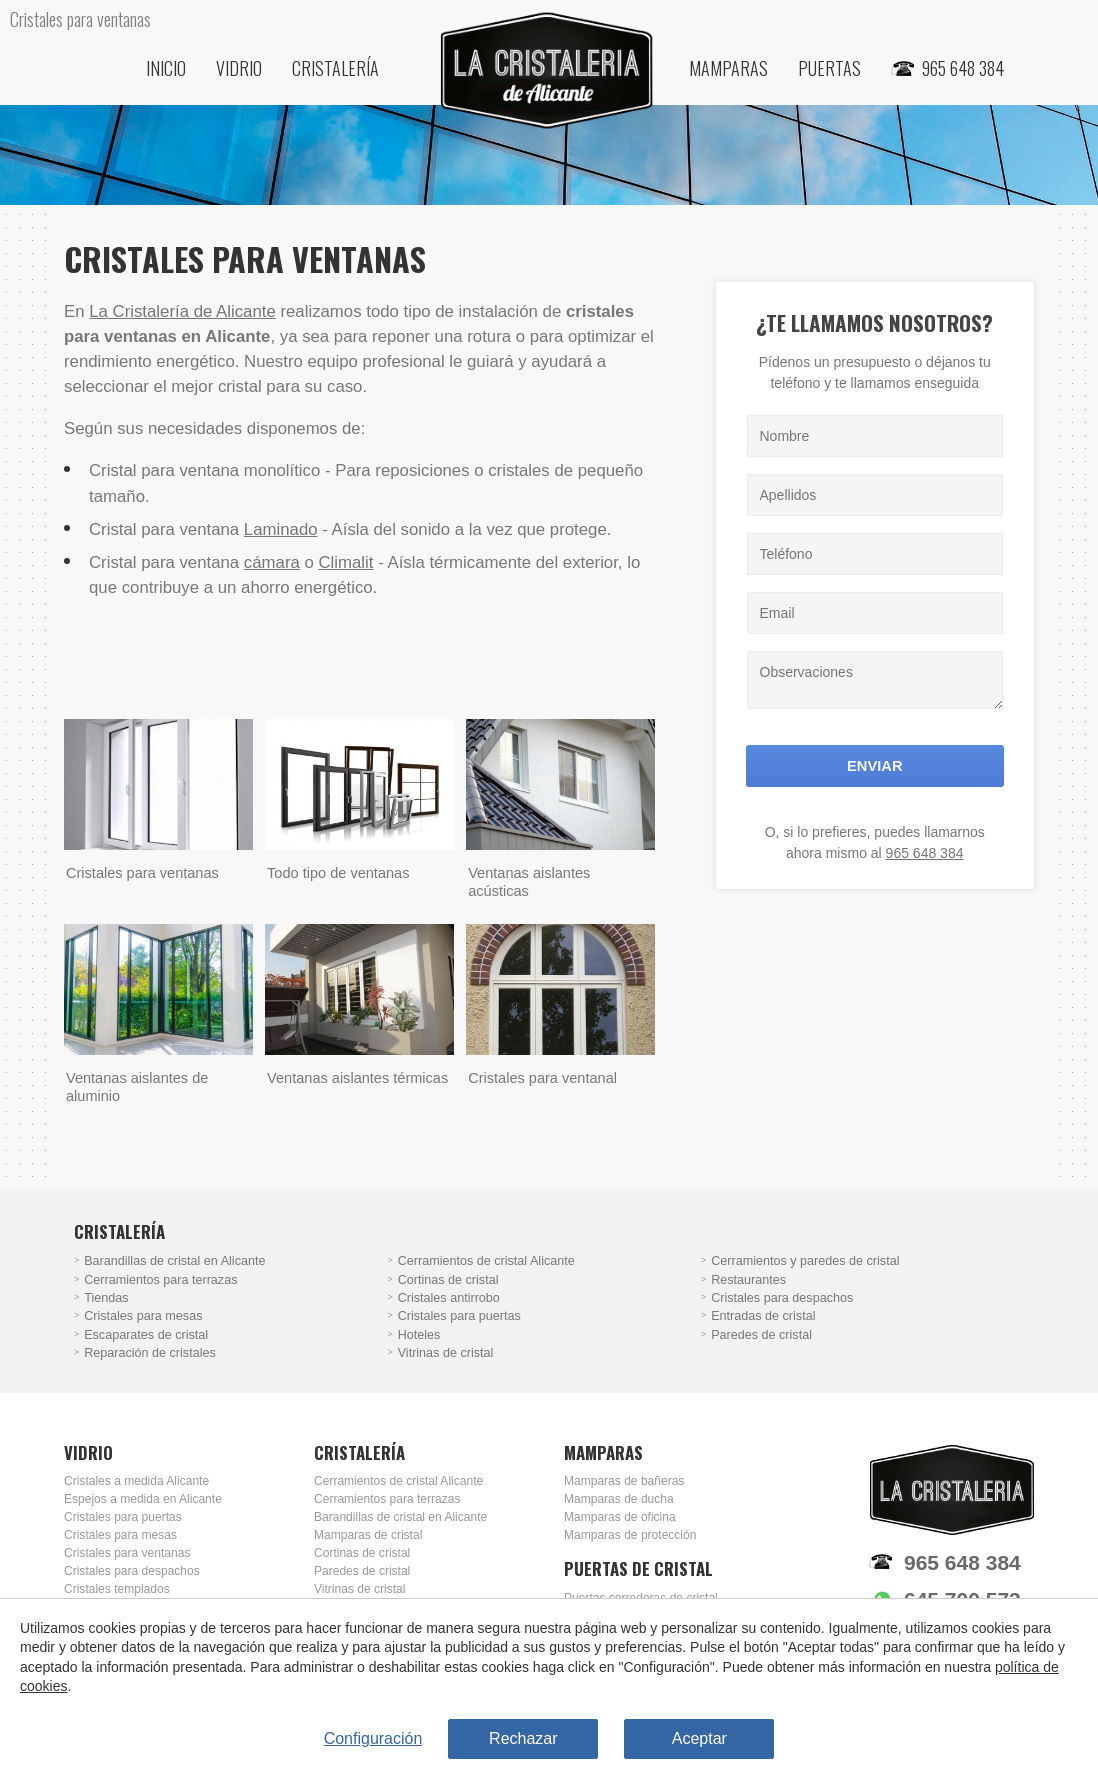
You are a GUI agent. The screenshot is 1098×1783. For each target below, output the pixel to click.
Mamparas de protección (630, 1535)
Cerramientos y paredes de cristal (805, 1261)
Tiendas (106, 1298)
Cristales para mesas (143, 1316)
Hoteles (419, 1335)
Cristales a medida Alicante (136, 1481)
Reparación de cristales (150, 1353)
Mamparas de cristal (368, 1535)
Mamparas (728, 68)
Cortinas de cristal (448, 1280)
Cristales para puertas (459, 1316)
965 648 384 (925, 853)
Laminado (281, 529)
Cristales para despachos (782, 1298)
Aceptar (699, 1738)
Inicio (166, 68)
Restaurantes (748, 1280)
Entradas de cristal (763, 1316)
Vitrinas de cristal (446, 1353)
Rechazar (523, 1738)
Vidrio (239, 68)
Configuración (373, 1738)
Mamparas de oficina (620, 1517)
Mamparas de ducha (619, 1499)
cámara (272, 562)
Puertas (829, 68)
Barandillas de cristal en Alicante (174, 1261)
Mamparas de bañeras (624, 1481)
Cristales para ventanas (127, 1553)
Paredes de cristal (761, 1335)
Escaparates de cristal (146, 1335)
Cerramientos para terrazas (160, 1280)
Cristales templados (117, 1589)
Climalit (345, 562)
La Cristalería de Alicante (182, 311)
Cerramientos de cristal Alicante (486, 1261)
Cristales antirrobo (449, 1298)
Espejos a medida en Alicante (143, 1499)
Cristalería (335, 68)
